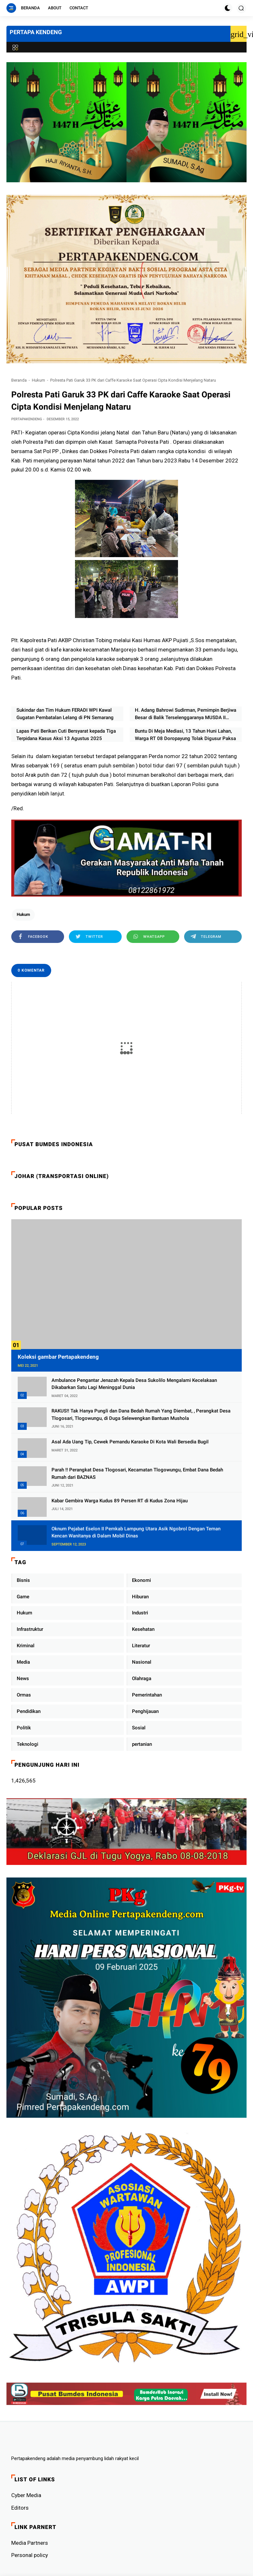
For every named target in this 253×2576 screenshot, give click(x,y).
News (23, 1678)
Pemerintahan (147, 1695)
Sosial (138, 1728)
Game (23, 1597)
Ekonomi (141, 1580)
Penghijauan (145, 1711)
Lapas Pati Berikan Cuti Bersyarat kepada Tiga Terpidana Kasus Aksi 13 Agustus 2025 (66, 734)
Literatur (141, 1646)
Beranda (30, 7)
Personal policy (29, 2555)
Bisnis (23, 1580)
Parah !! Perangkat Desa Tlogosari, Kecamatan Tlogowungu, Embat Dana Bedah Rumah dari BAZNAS (137, 1473)
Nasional (141, 1662)
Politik (24, 1728)
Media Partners (29, 2543)
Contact (79, 7)
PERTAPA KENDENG (36, 32)
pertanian (142, 1744)
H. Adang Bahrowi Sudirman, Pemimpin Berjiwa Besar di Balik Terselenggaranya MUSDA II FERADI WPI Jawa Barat (185, 714)
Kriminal (25, 1646)
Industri (140, 1613)
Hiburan (140, 1597)
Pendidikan (29, 1711)
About (54, 7)
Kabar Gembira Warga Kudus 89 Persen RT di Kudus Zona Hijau (120, 1501)
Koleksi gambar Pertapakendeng (58, 1357)
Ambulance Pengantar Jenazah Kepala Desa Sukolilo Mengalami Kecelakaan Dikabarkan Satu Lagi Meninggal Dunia (134, 1384)
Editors (20, 2508)
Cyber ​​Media (26, 2495)
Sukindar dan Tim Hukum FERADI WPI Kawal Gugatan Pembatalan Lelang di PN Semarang (65, 713)
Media (23, 1662)
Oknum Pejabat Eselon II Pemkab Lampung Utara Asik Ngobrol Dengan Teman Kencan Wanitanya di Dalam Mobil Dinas (136, 1532)
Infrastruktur (30, 1629)
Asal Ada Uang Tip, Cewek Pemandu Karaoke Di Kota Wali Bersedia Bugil (130, 1442)
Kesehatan (143, 1629)
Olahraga (141, 1678)
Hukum (38, 380)
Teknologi (27, 1744)
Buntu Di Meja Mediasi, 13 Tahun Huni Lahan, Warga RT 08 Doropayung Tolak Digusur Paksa (185, 734)
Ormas (24, 1695)
